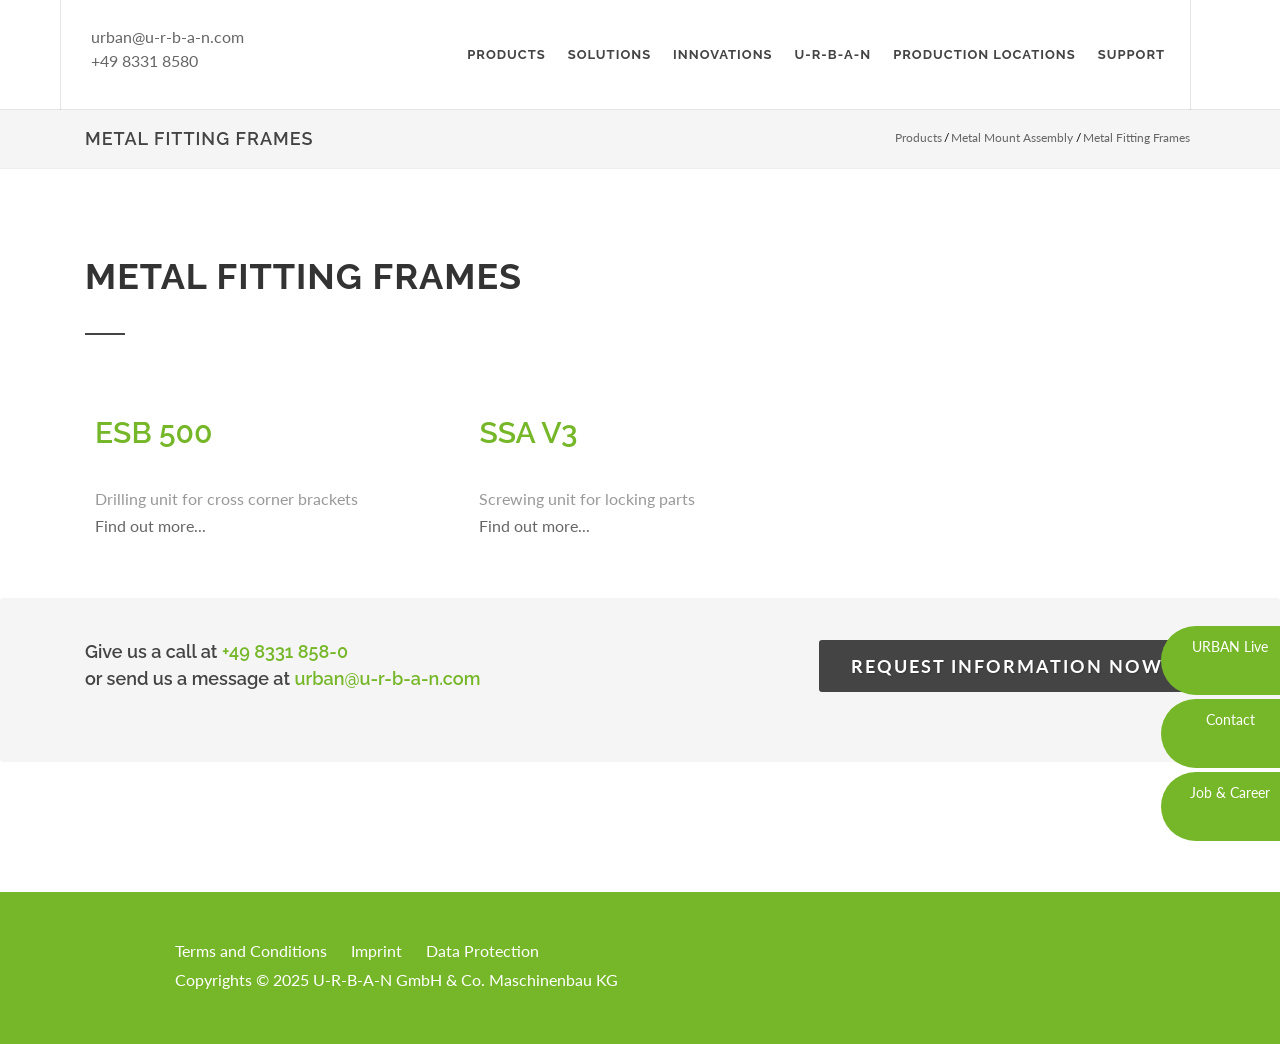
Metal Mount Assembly (1012, 137)
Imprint (376, 950)
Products (918, 137)
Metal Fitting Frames (1136, 137)
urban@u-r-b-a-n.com (167, 36)
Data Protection (482, 950)
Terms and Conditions (251, 950)
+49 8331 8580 (144, 60)
